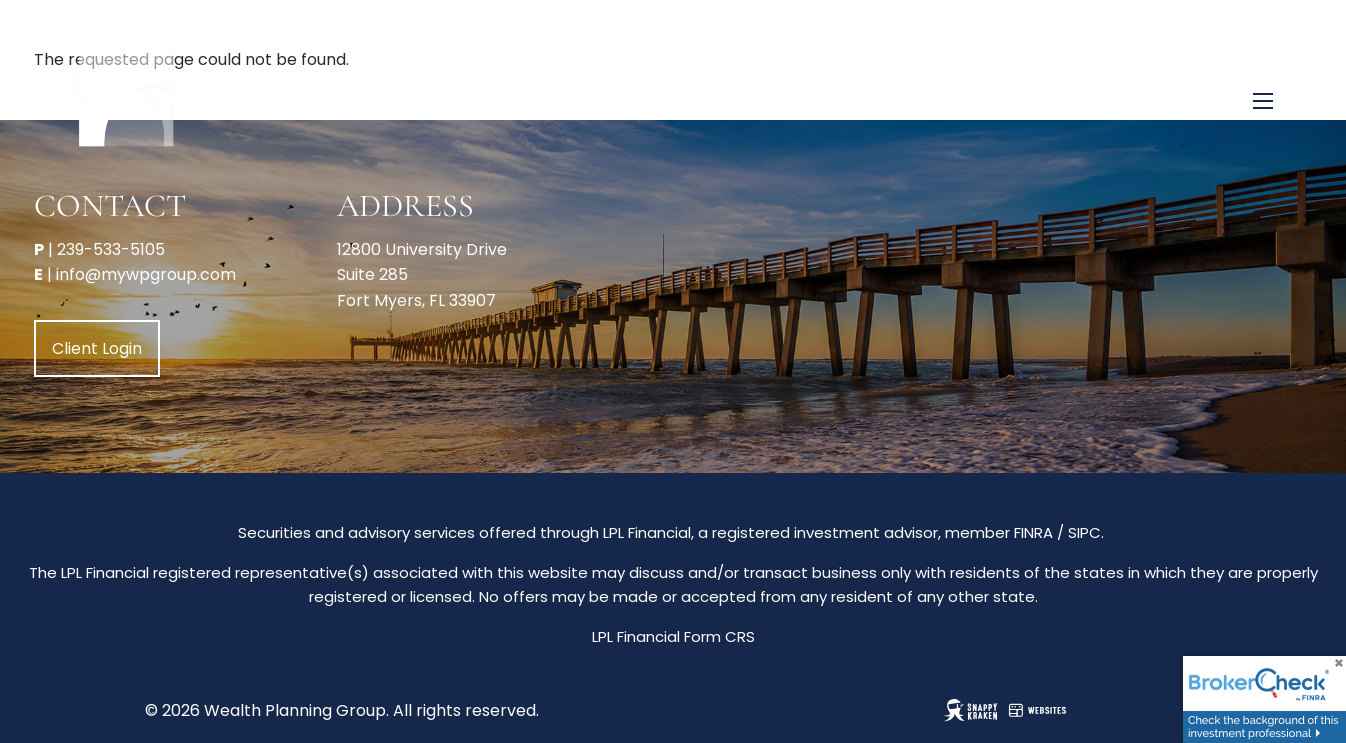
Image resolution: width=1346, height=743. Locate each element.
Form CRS (719, 636)
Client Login (97, 348)
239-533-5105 (111, 249)
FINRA (1033, 532)
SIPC (1084, 532)
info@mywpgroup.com (146, 274)
